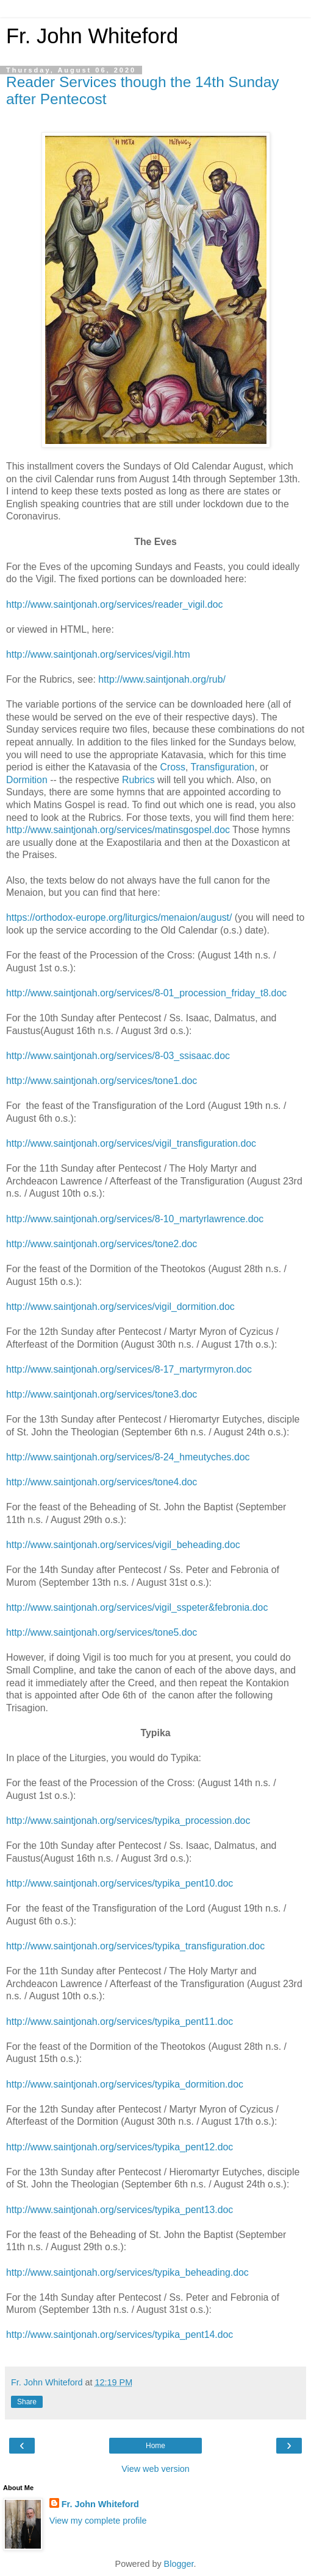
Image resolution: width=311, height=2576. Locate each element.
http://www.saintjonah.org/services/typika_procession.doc (128, 1820)
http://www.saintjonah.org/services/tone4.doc (101, 1482)
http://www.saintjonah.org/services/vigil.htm (98, 654)
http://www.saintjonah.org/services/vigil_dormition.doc (120, 1306)
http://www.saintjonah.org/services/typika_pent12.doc (119, 2147)
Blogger (179, 2564)
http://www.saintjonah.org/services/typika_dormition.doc (124, 2084)
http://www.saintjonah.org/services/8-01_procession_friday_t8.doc (146, 993)
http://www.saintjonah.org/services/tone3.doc (101, 1394)
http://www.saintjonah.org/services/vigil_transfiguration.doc (131, 1143)
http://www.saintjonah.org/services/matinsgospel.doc (118, 830)
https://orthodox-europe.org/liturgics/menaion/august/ (119, 917)
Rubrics (138, 780)
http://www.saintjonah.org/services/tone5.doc (101, 1632)
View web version (155, 2469)
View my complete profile (98, 2520)
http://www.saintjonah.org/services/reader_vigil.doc (114, 604)
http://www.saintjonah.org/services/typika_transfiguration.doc (135, 1946)
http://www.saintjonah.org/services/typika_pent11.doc (119, 2021)
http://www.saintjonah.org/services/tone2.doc (101, 1244)
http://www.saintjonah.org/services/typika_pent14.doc (119, 2334)
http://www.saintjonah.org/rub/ (162, 679)
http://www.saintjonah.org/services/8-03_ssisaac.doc (118, 1055)
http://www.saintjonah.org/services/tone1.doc (101, 1080)
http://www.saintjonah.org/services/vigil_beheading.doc (123, 1545)
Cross (172, 767)
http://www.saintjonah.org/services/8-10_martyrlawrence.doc (134, 1219)
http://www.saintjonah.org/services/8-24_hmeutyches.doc (127, 1457)
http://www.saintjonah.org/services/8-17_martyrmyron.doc (129, 1369)
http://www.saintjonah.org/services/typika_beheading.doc (127, 2272)
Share (27, 2402)
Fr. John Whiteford (92, 36)
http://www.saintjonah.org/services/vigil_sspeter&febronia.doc (137, 1607)
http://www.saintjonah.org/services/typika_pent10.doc (119, 1883)
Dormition (27, 780)
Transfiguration (222, 767)
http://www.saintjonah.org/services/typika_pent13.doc (119, 2210)
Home (155, 2445)
